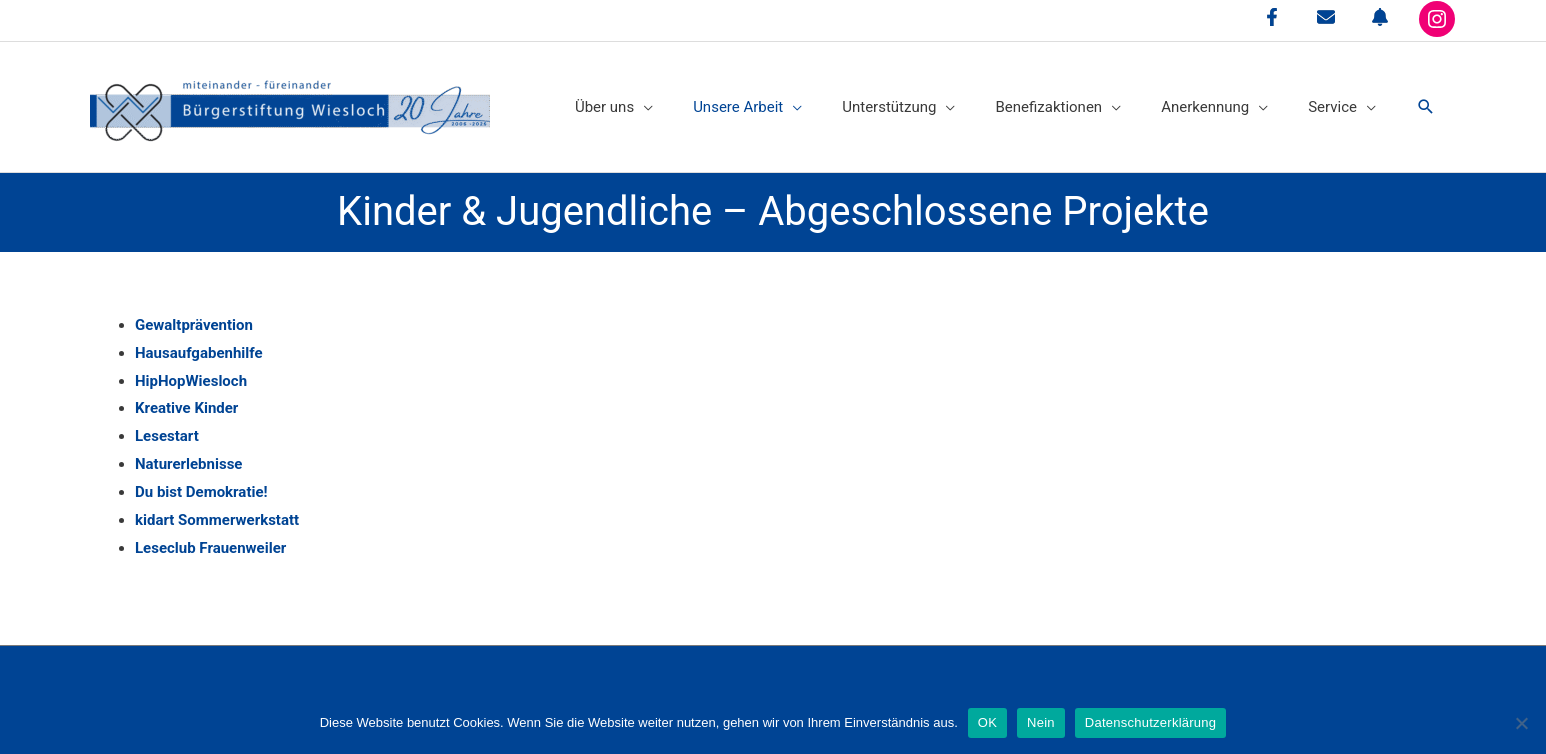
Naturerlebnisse (188, 464)
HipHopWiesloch (191, 381)
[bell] (1380, 17)
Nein (1041, 722)
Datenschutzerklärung (1150, 722)
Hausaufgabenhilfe (199, 353)
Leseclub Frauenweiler (210, 548)
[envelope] (1326, 17)
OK (987, 722)
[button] (1426, 107)
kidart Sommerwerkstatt (217, 520)
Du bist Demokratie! (201, 492)
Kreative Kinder (186, 408)
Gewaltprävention (194, 325)
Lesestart (167, 436)
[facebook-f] (1272, 17)
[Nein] (1521, 723)
